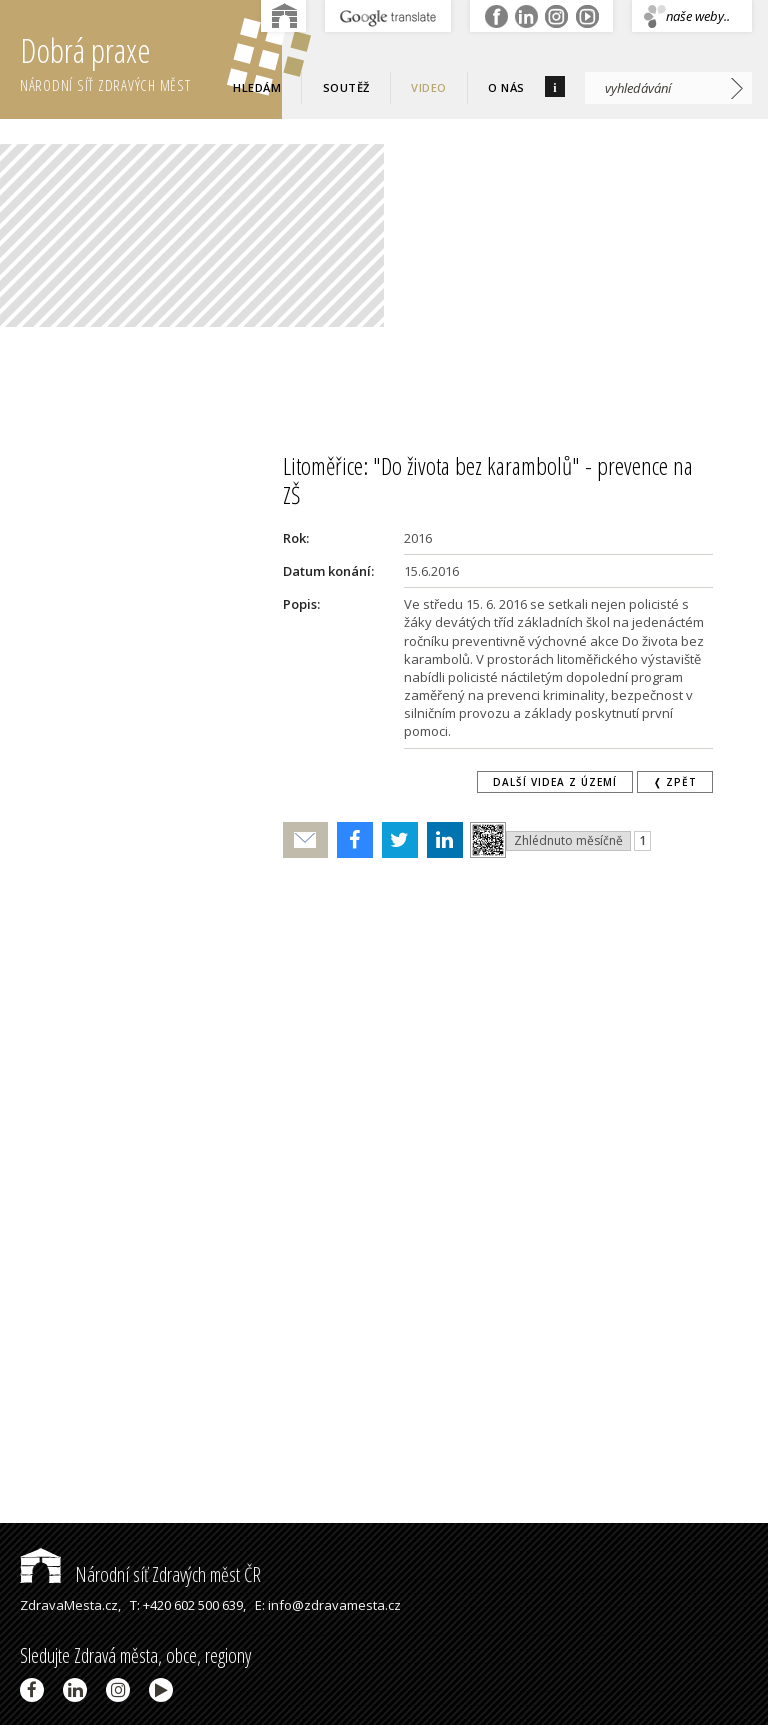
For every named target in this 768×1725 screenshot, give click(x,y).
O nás (506, 87)
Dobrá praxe (151, 60)
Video (429, 87)
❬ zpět (675, 782)
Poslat (306, 840)
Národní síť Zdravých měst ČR (140, 1574)
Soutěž (346, 87)
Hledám (257, 87)
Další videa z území (555, 782)
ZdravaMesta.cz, (70, 1605)
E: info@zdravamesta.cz (328, 1605)
